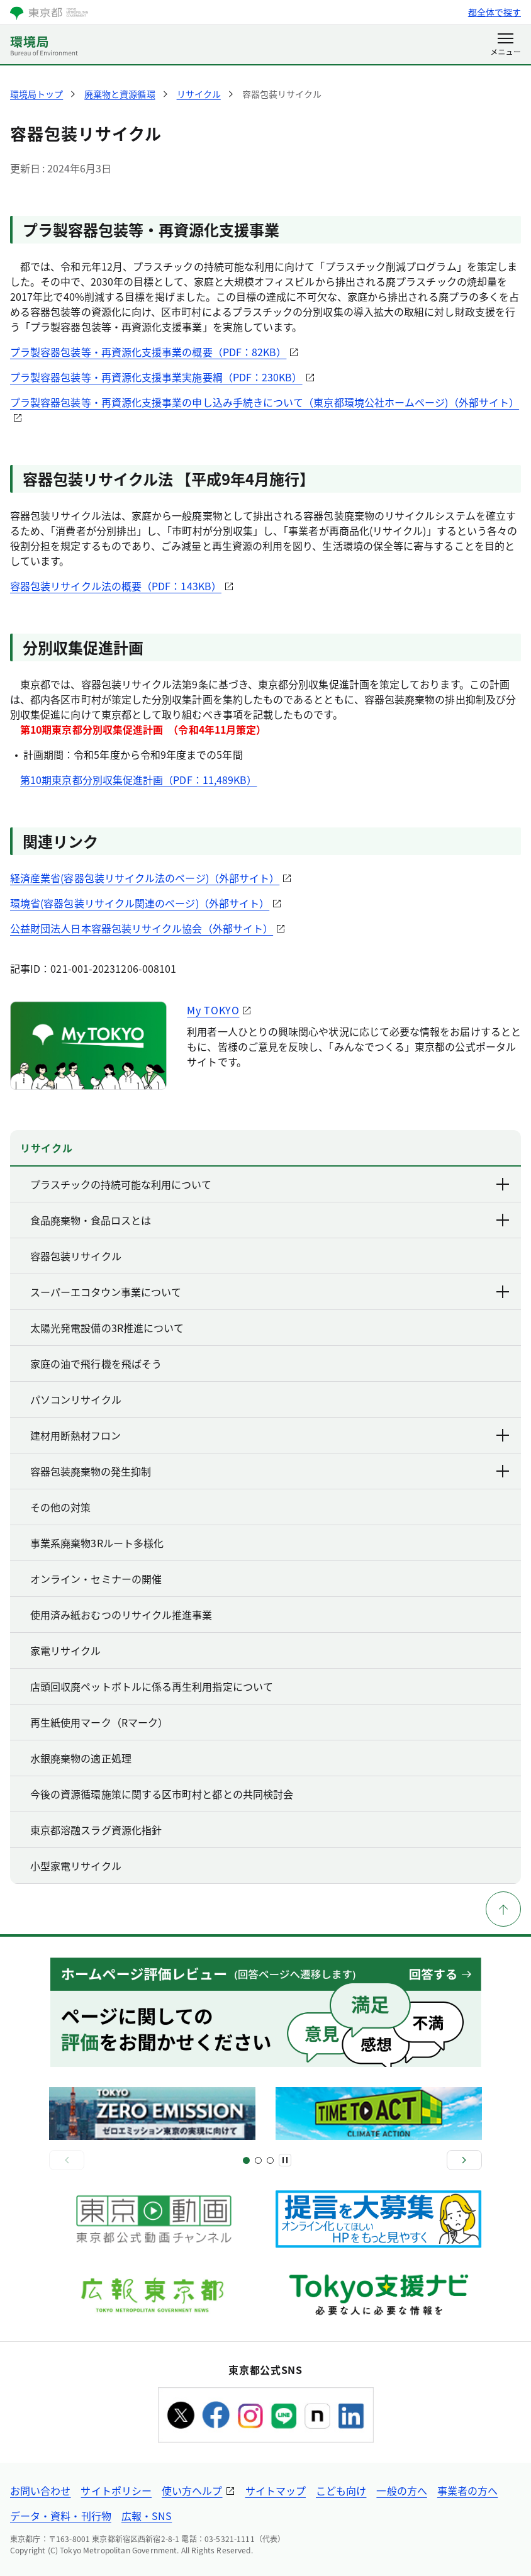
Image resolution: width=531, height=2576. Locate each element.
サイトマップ (275, 2490)
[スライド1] (246, 2160)
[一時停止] (285, 2160)
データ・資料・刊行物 (60, 2515)
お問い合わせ (40, 2490)
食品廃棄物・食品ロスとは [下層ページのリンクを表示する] (270, 1220)
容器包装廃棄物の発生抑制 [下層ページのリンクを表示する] (270, 1471)
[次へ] (464, 2160)
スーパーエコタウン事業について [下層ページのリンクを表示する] (270, 1291)
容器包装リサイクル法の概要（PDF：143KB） (115, 585)
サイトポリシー (116, 2490)
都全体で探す (494, 12)
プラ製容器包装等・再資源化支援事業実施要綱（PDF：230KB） (156, 376)
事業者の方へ (467, 2490)
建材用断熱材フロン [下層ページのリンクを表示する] (270, 1435)
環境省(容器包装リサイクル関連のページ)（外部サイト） (139, 902)
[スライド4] (270, 2160)
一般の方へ (401, 2490)
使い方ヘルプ (192, 2490)
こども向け (341, 2490)
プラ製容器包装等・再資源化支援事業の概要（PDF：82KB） (148, 351)
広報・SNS (146, 2515)
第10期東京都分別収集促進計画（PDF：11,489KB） (138, 779)
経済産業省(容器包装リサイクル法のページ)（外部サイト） (144, 877)
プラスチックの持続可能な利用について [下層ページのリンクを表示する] (270, 1184)
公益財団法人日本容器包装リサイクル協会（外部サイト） (141, 928)
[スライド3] (258, 2160)
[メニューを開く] (505, 45)
